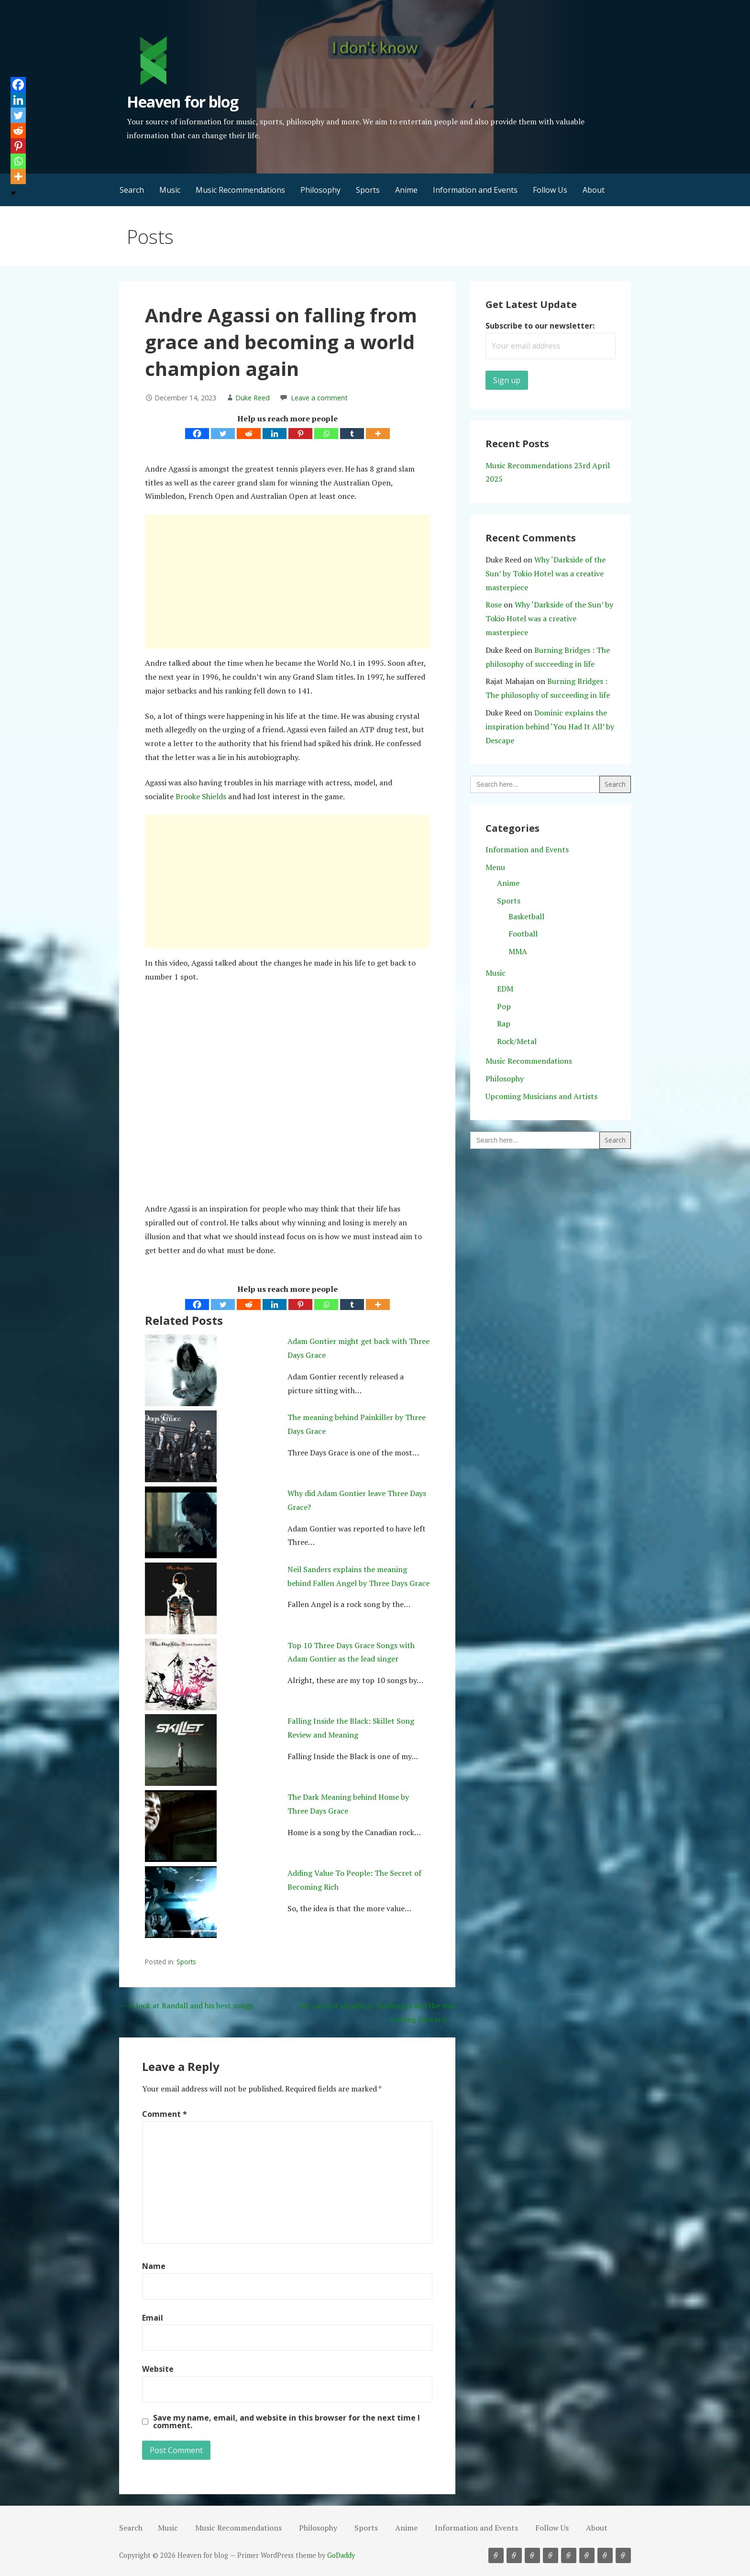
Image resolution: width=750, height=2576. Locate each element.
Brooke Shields (201, 796)
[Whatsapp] (326, 433)
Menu (495, 867)
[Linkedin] (275, 433)
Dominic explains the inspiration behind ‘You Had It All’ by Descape (549, 726)
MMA (517, 951)
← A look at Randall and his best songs (186, 2005)
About (594, 190)
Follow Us (550, 190)
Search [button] (132, 190)
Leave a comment (319, 397)
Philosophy (320, 190)
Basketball (526, 916)
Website (158, 2369)
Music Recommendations (240, 190)
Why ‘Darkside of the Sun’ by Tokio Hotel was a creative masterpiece (545, 573)
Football (523, 933)
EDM (505, 988)
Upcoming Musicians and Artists (541, 1096)
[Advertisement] (287, 582)
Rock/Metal (517, 1041)
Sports (368, 190)
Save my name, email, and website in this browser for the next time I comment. (286, 2421)
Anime (406, 190)
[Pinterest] (300, 433)
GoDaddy (341, 2555)
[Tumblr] (352, 433)
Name (153, 2266)
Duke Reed (252, 397)
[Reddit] (249, 433)
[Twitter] (223, 433)
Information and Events (475, 190)
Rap (503, 1023)
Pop (504, 1006)
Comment (164, 2114)
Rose (493, 604)
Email (152, 2317)
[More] (378, 433)
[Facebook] (197, 433)
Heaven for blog (182, 101)
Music (169, 190)
